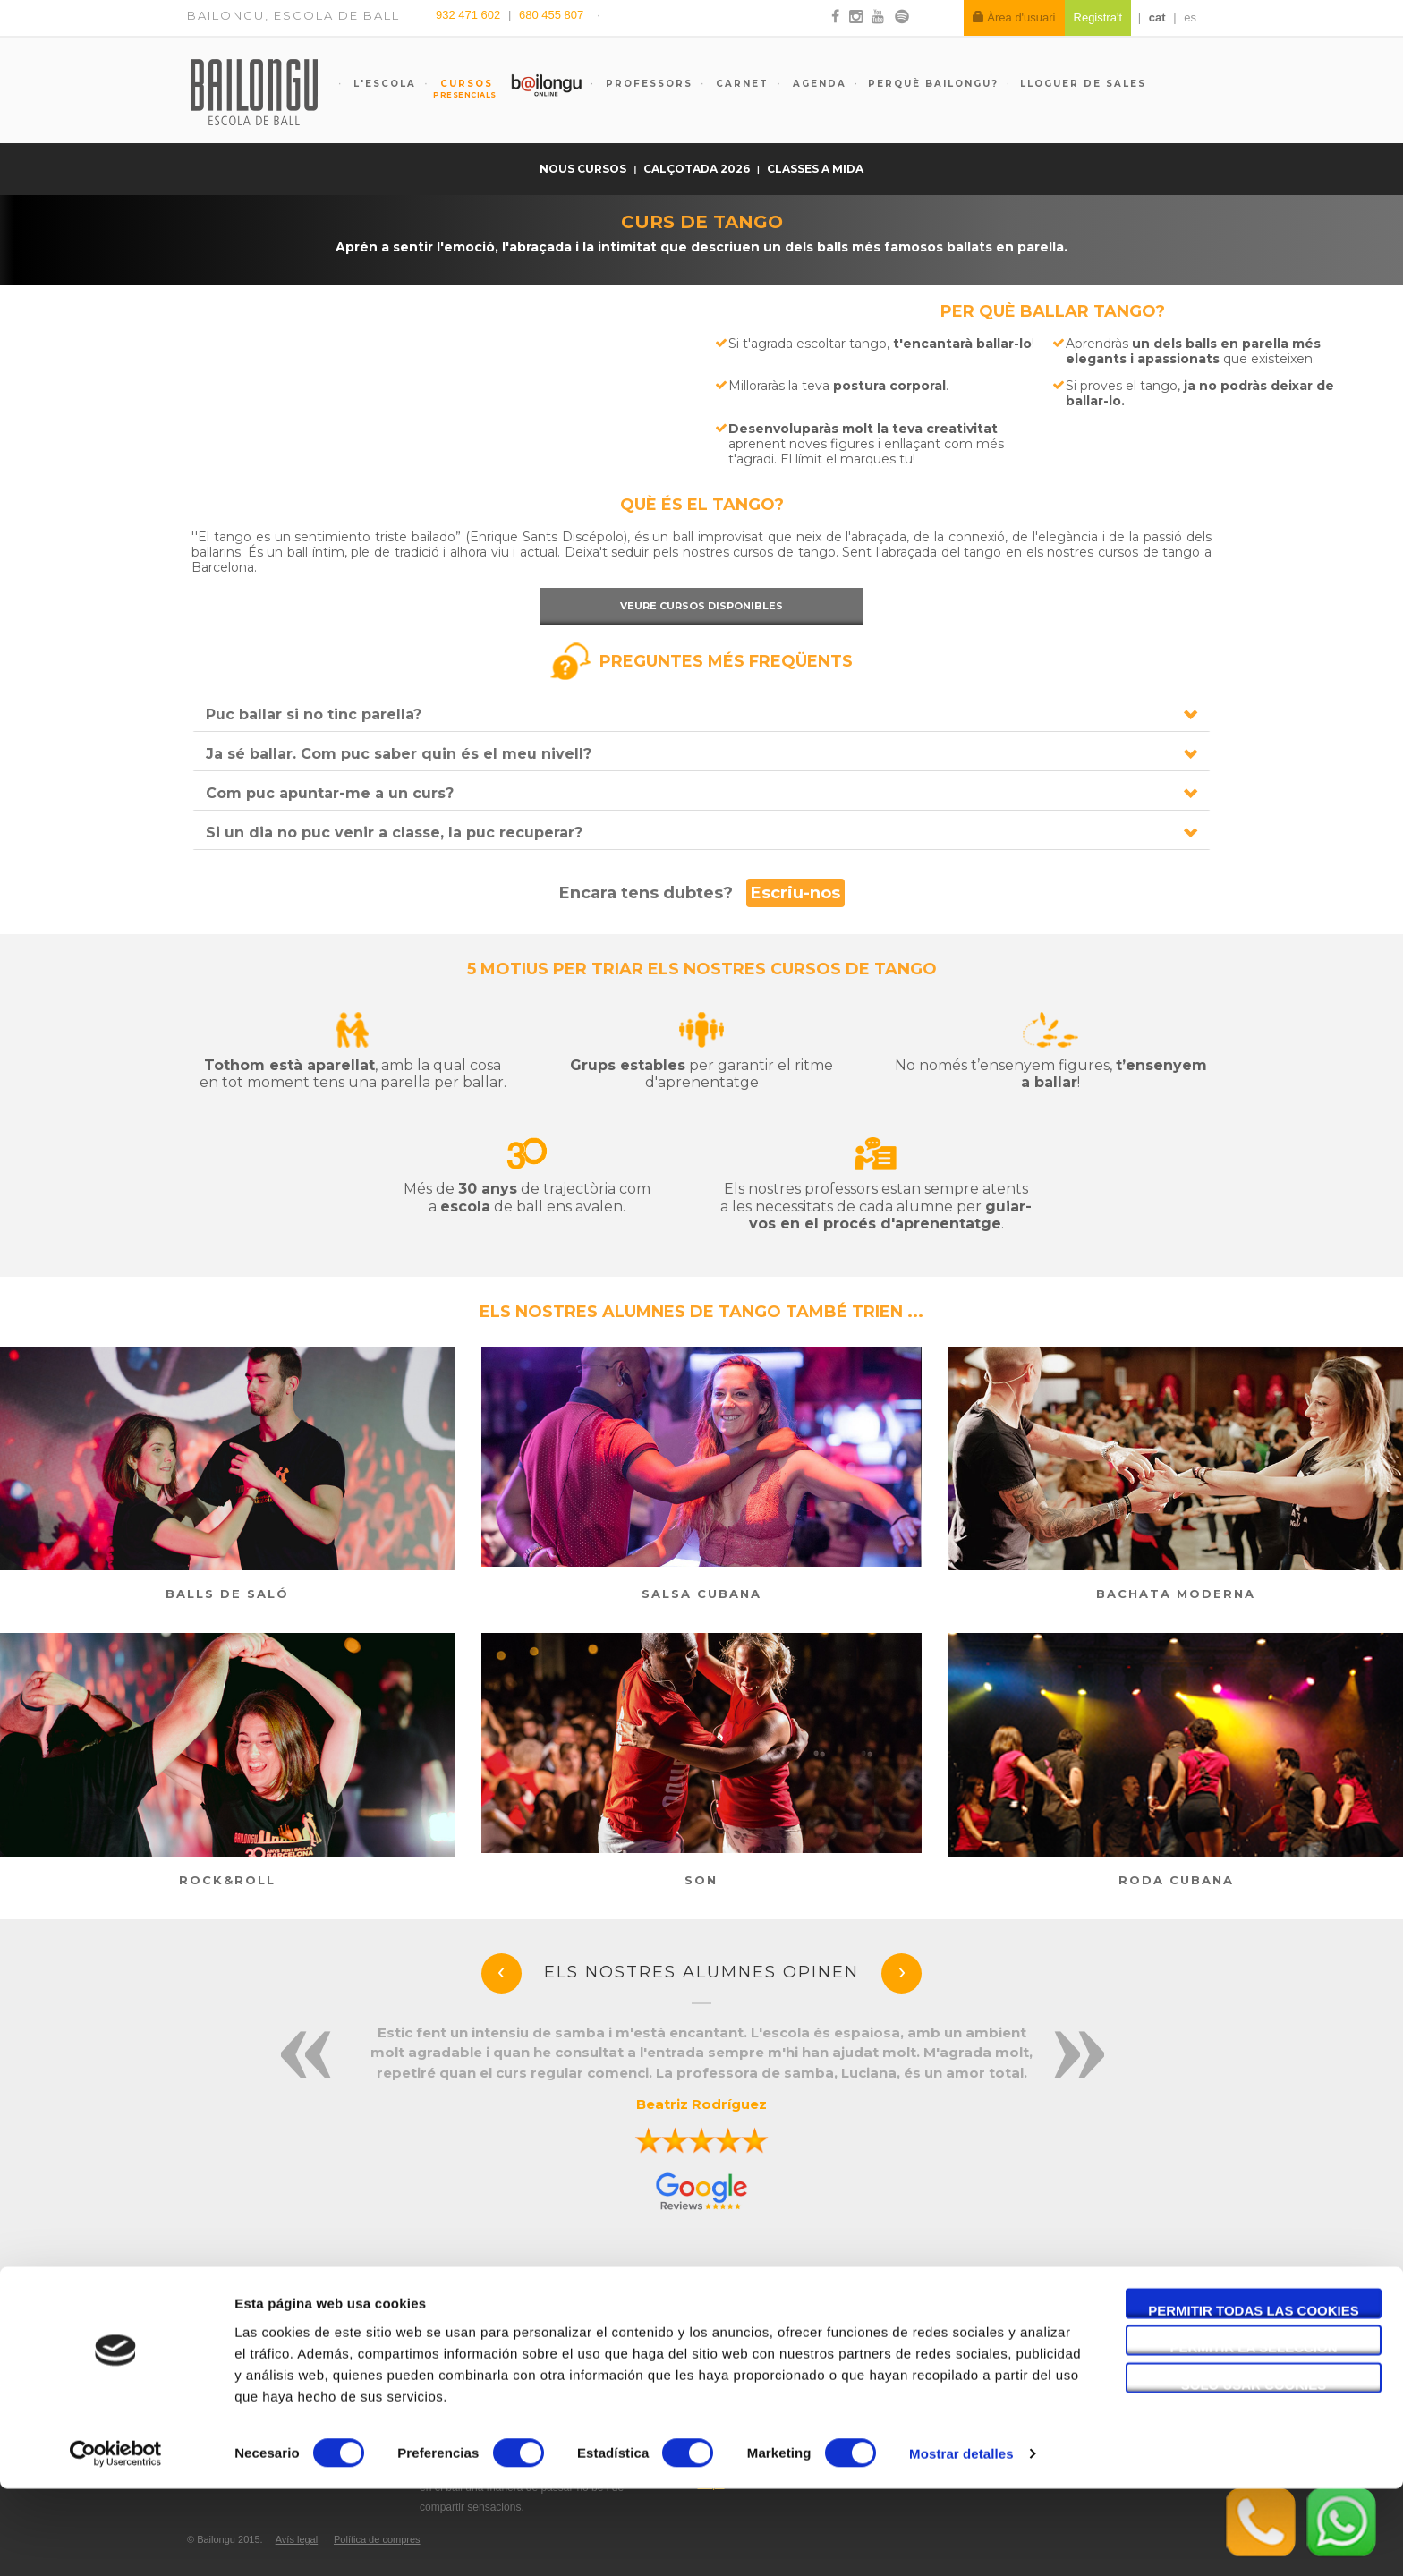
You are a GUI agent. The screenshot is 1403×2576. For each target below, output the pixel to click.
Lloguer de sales (1083, 83)
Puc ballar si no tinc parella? (313, 714)
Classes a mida (815, 168)
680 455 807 (551, 14)
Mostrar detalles (961, 2540)
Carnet (740, 83)
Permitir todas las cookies (1253, 2396)
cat (1157, 17)
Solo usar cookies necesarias (1254, 2471)
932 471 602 (470, 14)
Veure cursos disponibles (701, 605)
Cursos (458, 88)
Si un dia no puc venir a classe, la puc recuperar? (394, 832)
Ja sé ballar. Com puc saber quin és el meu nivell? (398, 753)
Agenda (817, 83)
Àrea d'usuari (1014, 17)
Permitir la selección (1254, 2434)
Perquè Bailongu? (933, 83)
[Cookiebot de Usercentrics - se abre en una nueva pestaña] (116, 2541)
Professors (647, 83)
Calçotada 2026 (698, 168)
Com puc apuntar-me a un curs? (330, 793)
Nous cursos (584, 168)
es (1190, 17)
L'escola (382, 83)
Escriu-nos (795, 893)
